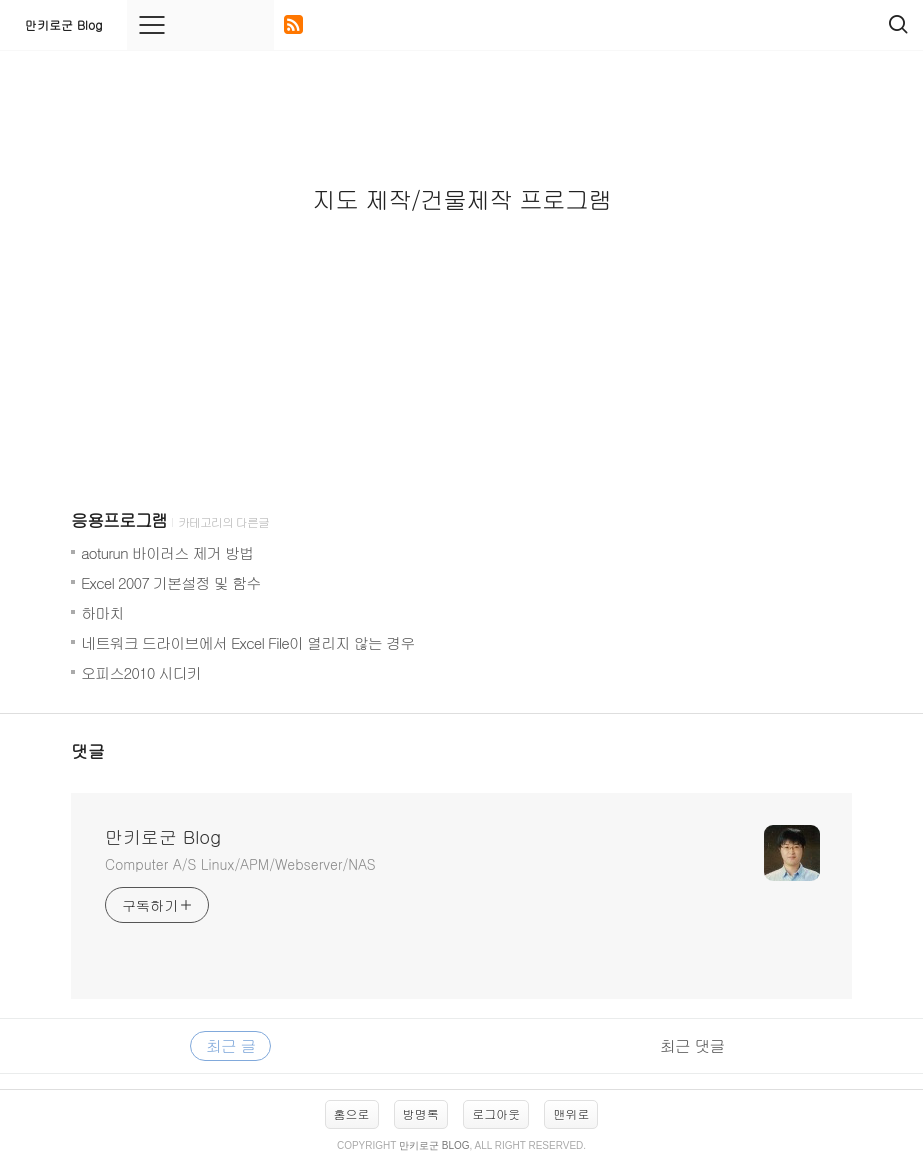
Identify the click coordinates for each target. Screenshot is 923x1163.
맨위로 (571, 1113)
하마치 (102, 612)
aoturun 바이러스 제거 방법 (167, 552)
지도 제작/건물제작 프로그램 (461, 199)
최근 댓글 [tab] (692, 1045)
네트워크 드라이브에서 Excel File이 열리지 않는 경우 (247, 642)
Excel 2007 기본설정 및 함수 (170, 582)
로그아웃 (496, 1113)
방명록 (421, 1113)
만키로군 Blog (63, 24)
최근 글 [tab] (230, 1045)
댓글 (88, 751)
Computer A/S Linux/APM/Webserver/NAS (240, 864)
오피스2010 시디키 (141, 672)
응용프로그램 (119, 520)
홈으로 (352, 1113)
